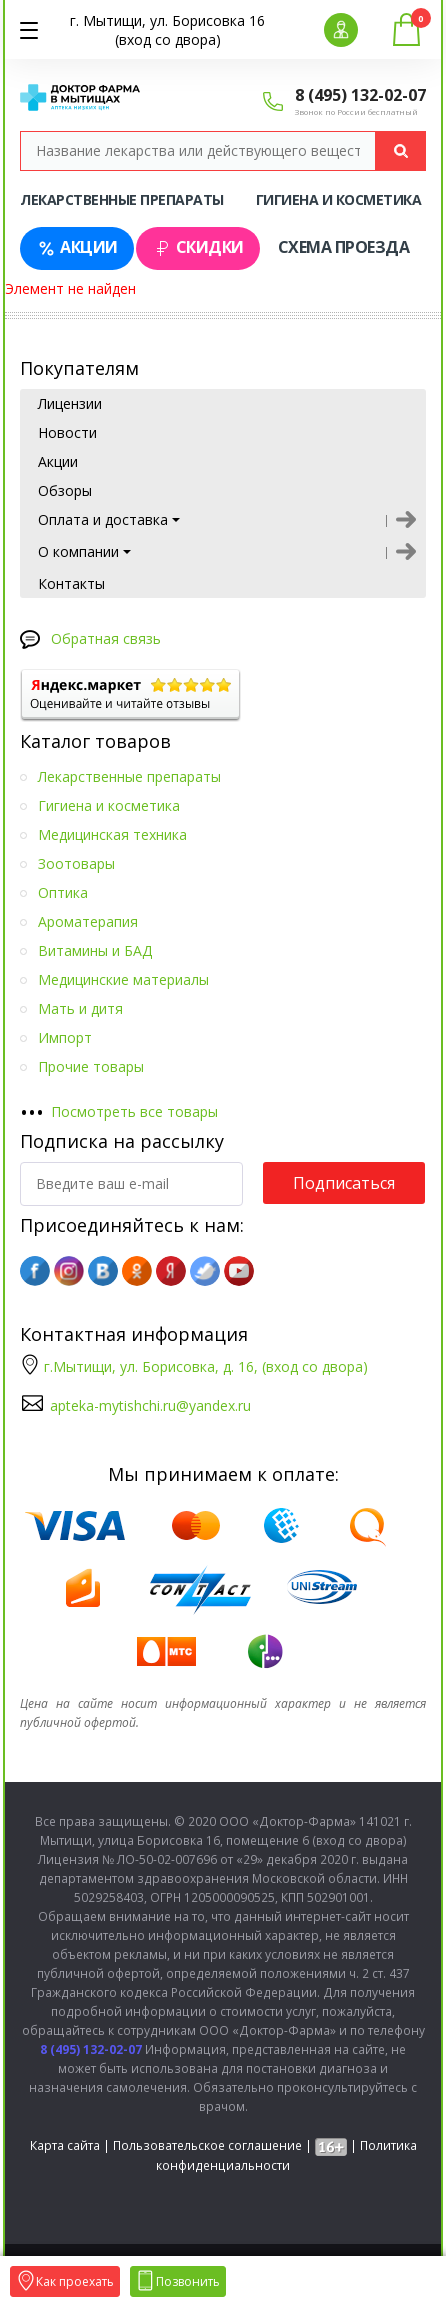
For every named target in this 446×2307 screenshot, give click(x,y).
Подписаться (344, 1183)
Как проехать (65, 2281)
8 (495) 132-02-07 (360, 95)
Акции (77, 247)
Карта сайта (65, 2145)
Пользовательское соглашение (207, 2145)
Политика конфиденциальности (286, 2155)
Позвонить (178, 2281)
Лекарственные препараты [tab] (122, 199)
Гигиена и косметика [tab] (339, 199)
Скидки (198, 247)
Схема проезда (344, 247)
